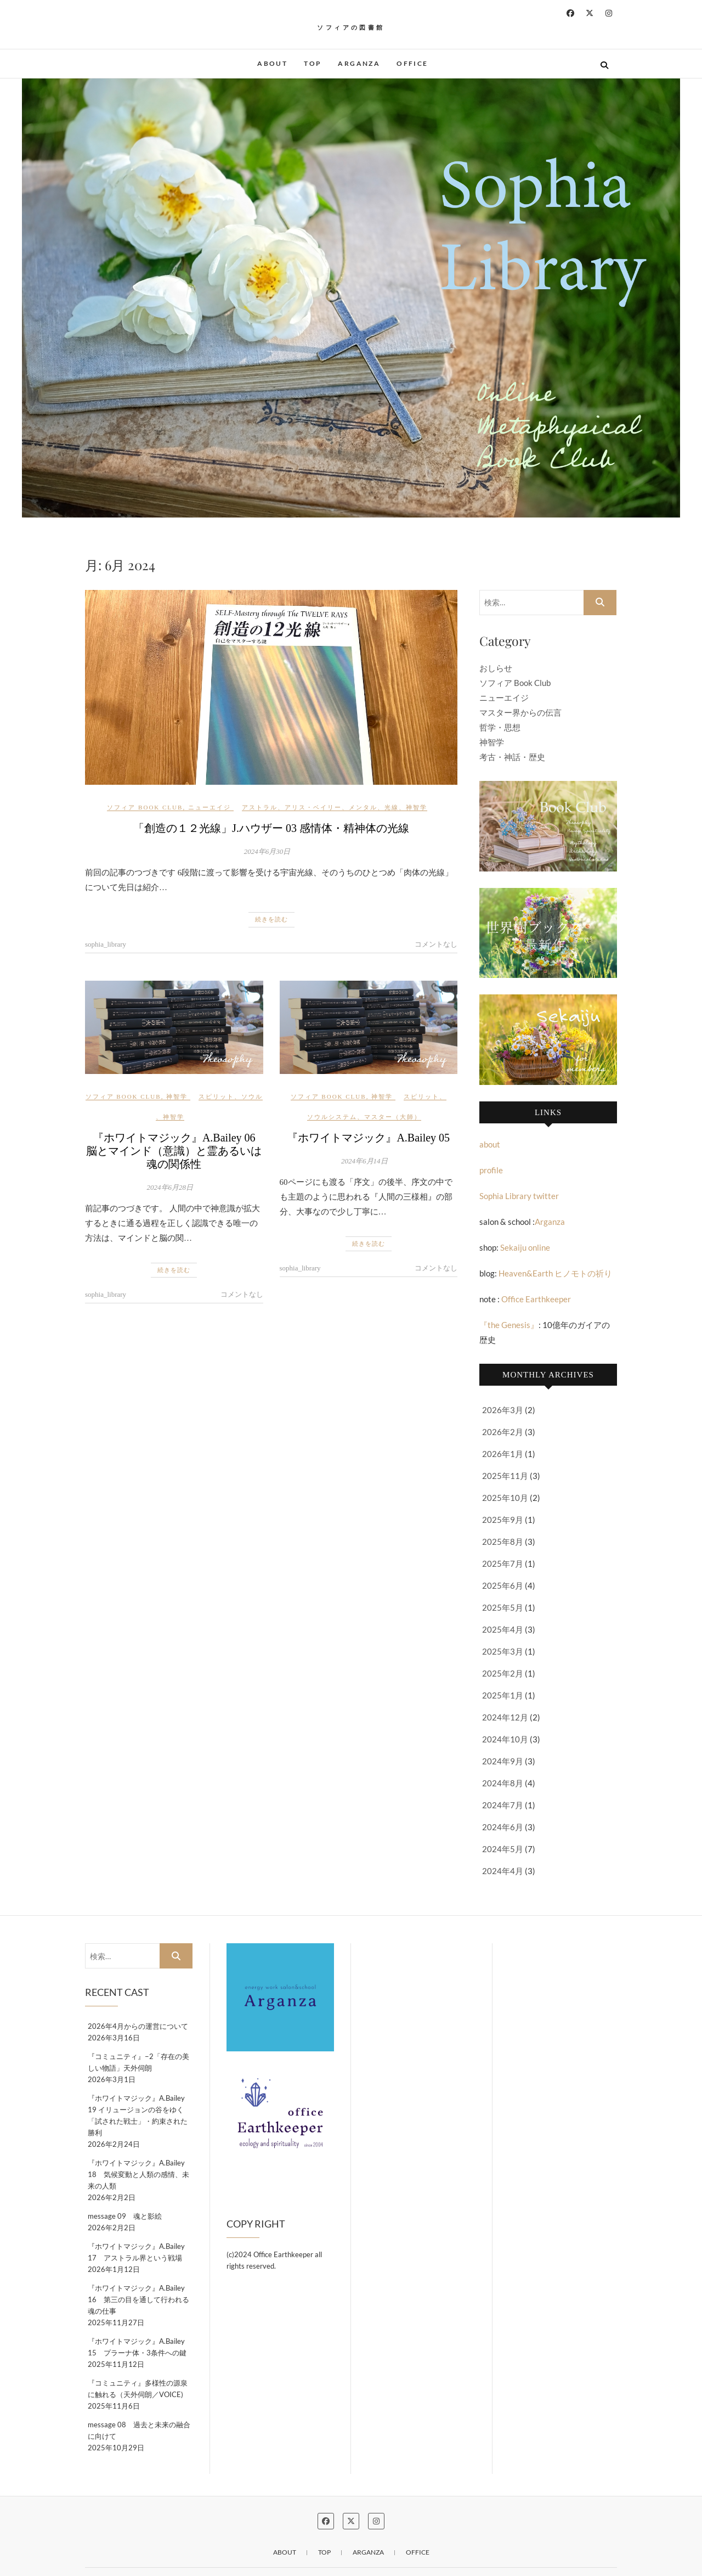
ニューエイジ (209, 807)
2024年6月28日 (170, 1187)
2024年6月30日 (267, 851)
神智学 (416, 807)
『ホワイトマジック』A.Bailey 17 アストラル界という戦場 (136, 2252)
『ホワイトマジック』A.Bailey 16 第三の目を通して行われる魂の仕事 (138, 2299)
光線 (391, 807)
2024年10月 (505, 1739)
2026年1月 (502, 1454)
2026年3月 (502, 1410)
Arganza (359, 63)
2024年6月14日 (364, 1161)
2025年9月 (502, 1520)
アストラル (260, 807)
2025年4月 (502, 1629)
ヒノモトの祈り (582, 1273)
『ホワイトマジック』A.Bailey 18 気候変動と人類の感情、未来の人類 (138, 2174)
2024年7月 (502, 1805)
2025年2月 (502, 1673)
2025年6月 (502, 1585)
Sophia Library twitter (519, 1196)
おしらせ (495, 668)
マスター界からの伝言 (520, 712)
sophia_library (105, 944)
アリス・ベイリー (313, 807)
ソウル (252, 1096)
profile (491, 1170)
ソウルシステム (332, 1116)
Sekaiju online (525, 1247)
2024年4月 (502, 1871)
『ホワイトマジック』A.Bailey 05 (368, 1138)
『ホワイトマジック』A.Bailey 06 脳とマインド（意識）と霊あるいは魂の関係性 (176, 1151)
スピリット (216, 1096)
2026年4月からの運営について (138, 2026)
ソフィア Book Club (145, 807)
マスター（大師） (392, 1116)
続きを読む (271, 919)
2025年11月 (505, 1476)
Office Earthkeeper (536, 1299)
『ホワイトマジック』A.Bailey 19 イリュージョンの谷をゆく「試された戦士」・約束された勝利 (138, 2115)
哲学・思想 (499, 727)
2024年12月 (505, 1717)
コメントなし (436, 944)
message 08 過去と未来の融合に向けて (139, 2430)
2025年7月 (502, 1563)
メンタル (363, 807)
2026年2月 (502, 1432)
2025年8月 (502, 1541)
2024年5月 (502, 1849)
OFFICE (412, 63)
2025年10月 (505, 1498)
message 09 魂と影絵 (125, 2216)
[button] (351, 298)
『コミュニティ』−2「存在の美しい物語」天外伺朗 (138, 2062)
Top (312, 63)
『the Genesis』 (509, 1325)
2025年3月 (502, 1651)
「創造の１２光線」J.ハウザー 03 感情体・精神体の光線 (276, 828)
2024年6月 (502, 1827)
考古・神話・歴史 (512, 757)
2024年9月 (502, 1761)
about (272, 63)
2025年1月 (502, 1695)
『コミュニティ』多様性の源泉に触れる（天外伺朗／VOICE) (138, 2388)
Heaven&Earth (526, 1273)
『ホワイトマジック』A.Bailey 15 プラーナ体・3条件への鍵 (140, 2347)
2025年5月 (502, 1607)
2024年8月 (502, 1783)
